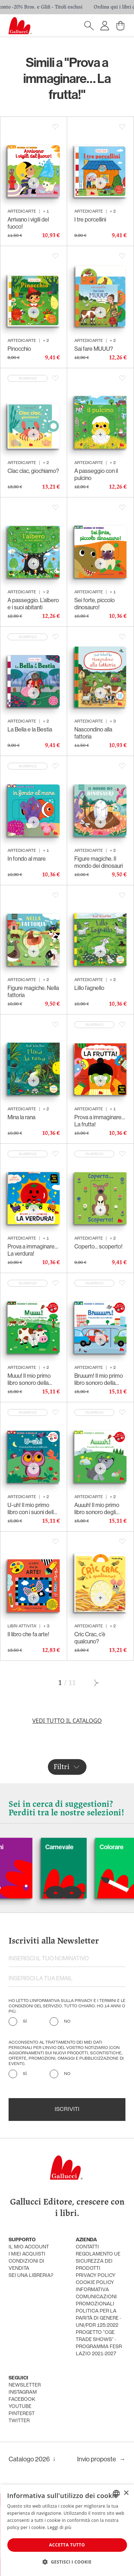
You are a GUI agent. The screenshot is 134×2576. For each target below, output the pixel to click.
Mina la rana (21, 1117)
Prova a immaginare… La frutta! (99, 1121)
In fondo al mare (27, 858)
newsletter (25, 2385)
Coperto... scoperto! (98, 1246)
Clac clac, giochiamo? (33, 470)
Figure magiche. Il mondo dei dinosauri (98, 862)
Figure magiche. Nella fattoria (33, 991)
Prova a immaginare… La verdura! (33, 1250)
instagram (23, 2392)
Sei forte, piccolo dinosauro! (94, 603)
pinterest (22, 2413)
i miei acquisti (27, 2254)
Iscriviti (67, 2109)
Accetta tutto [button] (67, 2545)
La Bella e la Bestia (30, 729)
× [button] (126, 2493)
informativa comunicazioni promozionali (96, 2297)
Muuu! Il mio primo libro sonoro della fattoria (29, 1379)
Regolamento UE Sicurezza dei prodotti (98, 2261)
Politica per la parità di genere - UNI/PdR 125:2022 (98, 2318)
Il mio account (29, 2247)
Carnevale (84, 1847)
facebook (22, 2399)
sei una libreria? (31, 2275)
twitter (19, 2421)
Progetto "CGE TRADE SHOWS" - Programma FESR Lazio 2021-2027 (99, 2343)
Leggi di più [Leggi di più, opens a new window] (59, 2527)
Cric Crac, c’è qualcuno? (89, 1638)
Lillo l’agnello (89, 987)
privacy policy (95, 2275)
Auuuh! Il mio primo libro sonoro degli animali (96, 1508)
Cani (22, 1847)
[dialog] (67, 2530)
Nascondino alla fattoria (93, 733)
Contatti (87, 2247)
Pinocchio (19, 348)
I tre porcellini (90, 219)
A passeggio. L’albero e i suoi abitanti (33, 603)
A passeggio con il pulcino (96, 474)
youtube (20, 2406)
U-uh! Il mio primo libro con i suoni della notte (32, 1508)
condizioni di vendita (26, 2265)
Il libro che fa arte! (28, 1634)
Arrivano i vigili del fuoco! (28, 223)
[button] (67, 2561)
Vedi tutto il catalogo (67, 1721)
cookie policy (95, 2282)
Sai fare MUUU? (93, 348)
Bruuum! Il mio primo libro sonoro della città (98, 1379)
